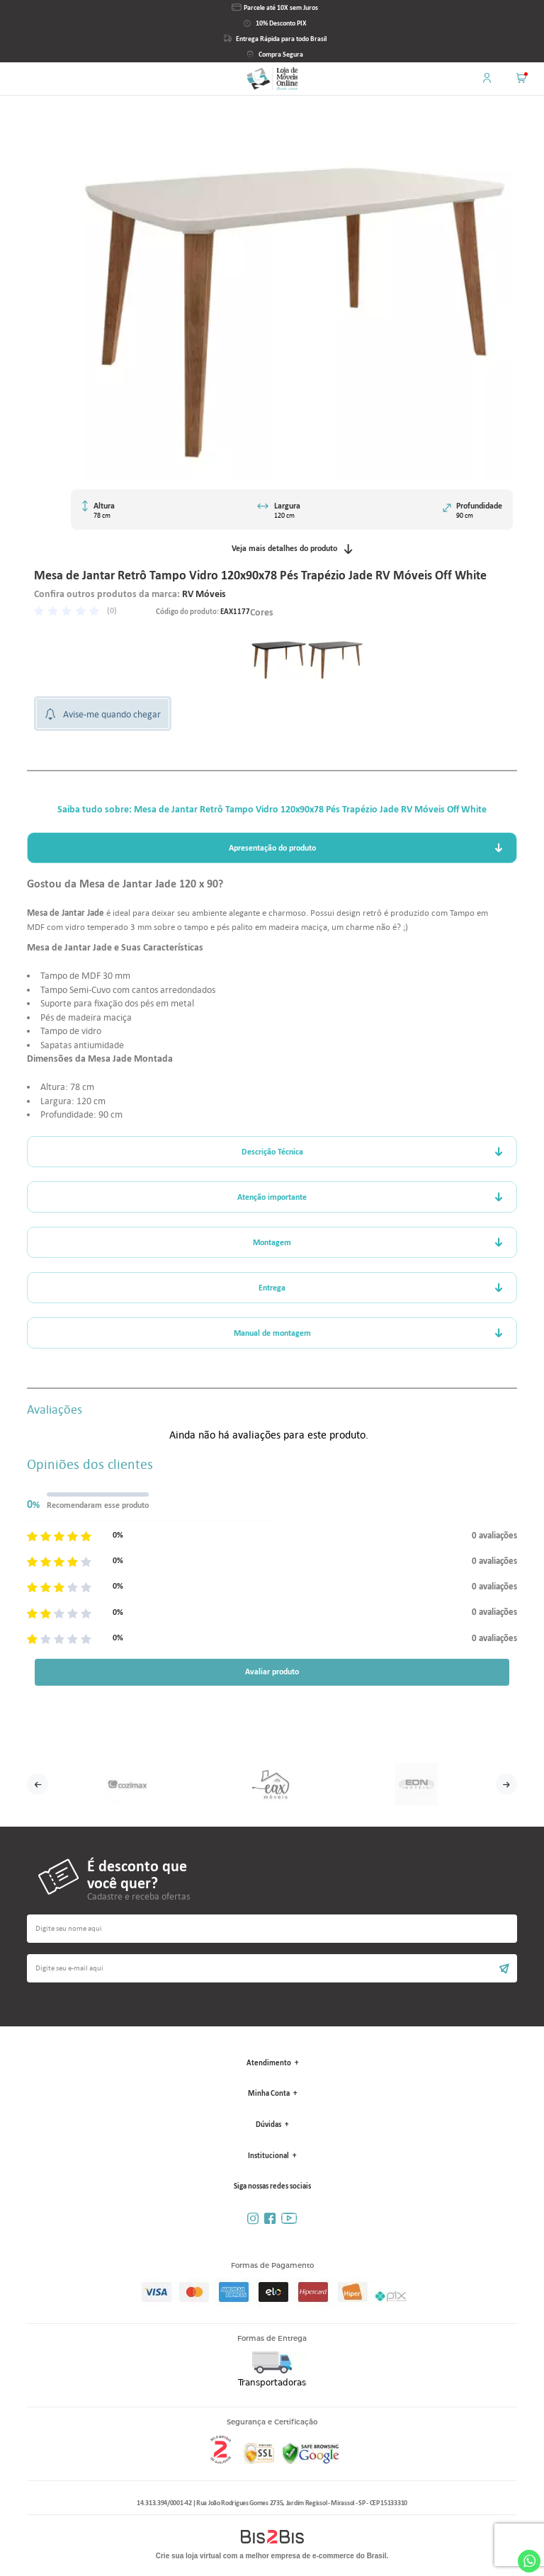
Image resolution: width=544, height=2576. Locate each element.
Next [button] (506, 1784)
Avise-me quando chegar (112, 714)
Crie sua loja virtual (188, 2556)
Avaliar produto (272, 1671)
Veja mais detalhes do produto (292, 549)
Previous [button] (37, 1784)
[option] (278, 654)
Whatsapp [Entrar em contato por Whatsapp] (529, 2561)
